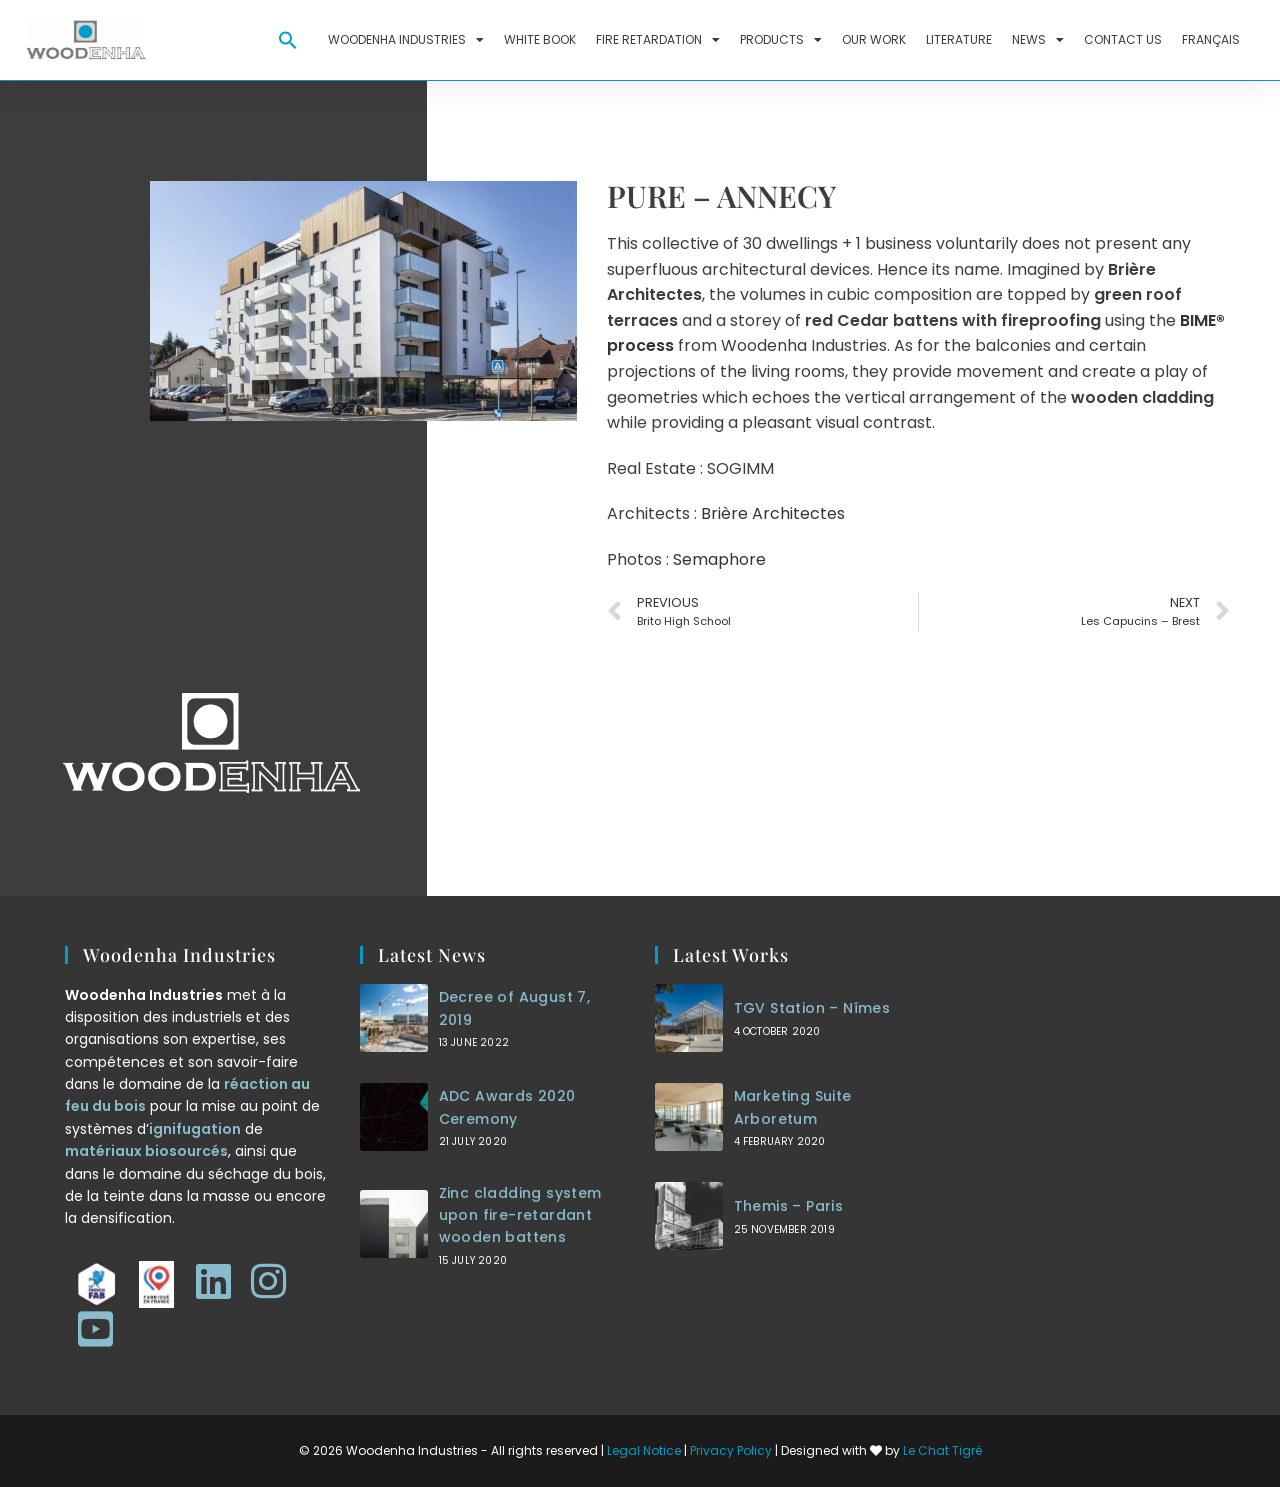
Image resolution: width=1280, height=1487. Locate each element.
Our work (874, 39)
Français (1211, 39)
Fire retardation (658, 40)
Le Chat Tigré (942, 1450)
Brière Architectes (773, 513)
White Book (540, 39)
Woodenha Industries (406, 40)
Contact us (1123, 39)
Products (781, 40)
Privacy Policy (731, 1450)
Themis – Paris (789, 1206)
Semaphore (719, 559)
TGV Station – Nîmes (812, 1008)
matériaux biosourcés (146, 1151)
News (1038, 40)
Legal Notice (644, 1450)
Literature (959, 39)
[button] (288, 40)
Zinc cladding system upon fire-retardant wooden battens (520, 1215)
